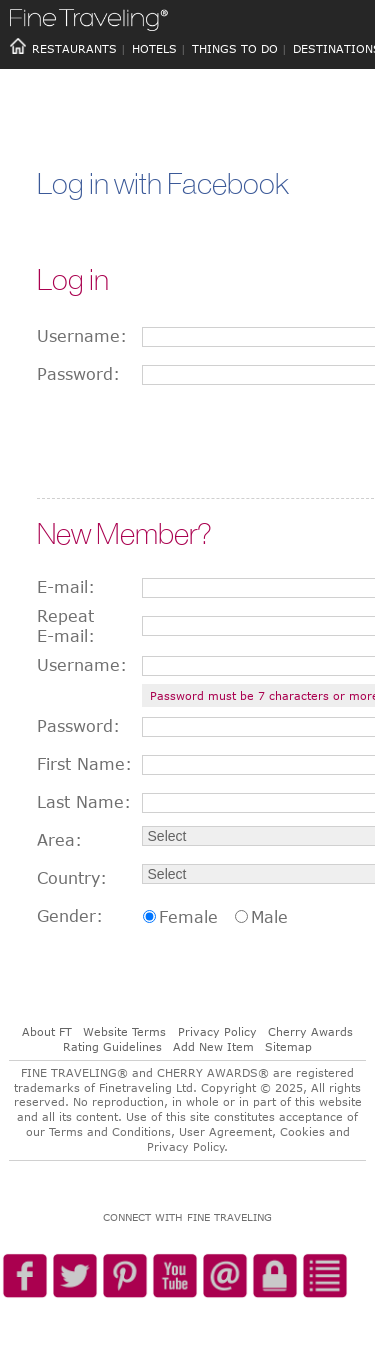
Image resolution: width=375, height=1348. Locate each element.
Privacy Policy (217, 1031)
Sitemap (288, 1046)
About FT (47, 1031)
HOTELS (154, 48)
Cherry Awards (310, 1031)
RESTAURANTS (74, 48)
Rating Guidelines (112, 1046)
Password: (78, 374)
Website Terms (124, 1031)
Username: (82, 336)
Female (188, 917)
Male (269, 917)
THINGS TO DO (235, 48)
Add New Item (213, 1046)
